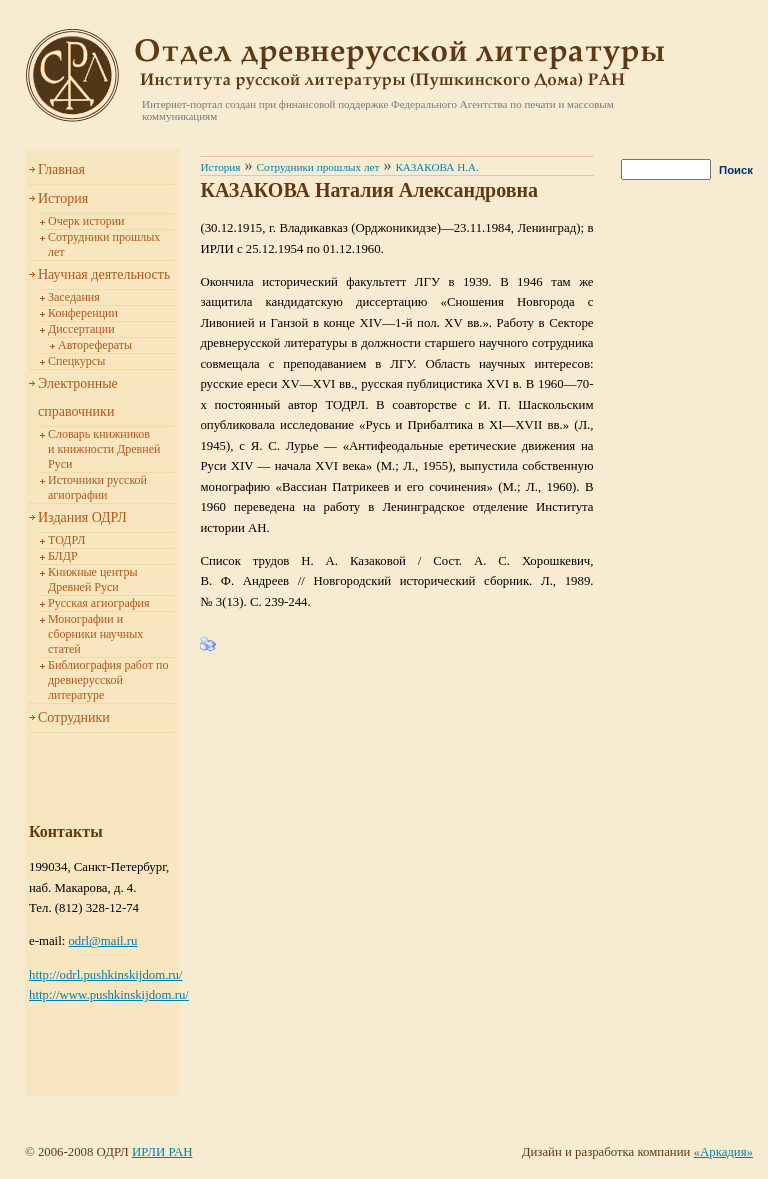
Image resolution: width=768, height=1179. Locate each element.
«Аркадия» (723, 1152)
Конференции (83, 313)
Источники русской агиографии (97, 487)
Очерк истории (86, 221)
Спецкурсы (76, 361)
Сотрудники (74, 717)
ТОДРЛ (66, 540)
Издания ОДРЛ (82, 517)
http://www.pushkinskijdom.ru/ (109, 995)
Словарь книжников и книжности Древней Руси (104, 449)
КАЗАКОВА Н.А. (437, 167)
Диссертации (81, 329)
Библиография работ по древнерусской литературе (108, 680)
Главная (61, 169)
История (63, 198)
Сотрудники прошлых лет (318, 167)
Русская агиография (98, 603)
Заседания (74, 297)
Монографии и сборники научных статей (95, 634)
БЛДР (63, 556)
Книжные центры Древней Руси (93, 579)
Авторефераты (95, 345)
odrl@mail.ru (102, 941)
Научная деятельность (104, 274)
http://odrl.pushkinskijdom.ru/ (106, 975)
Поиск (736, 170)
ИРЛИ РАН (162, 1152)
